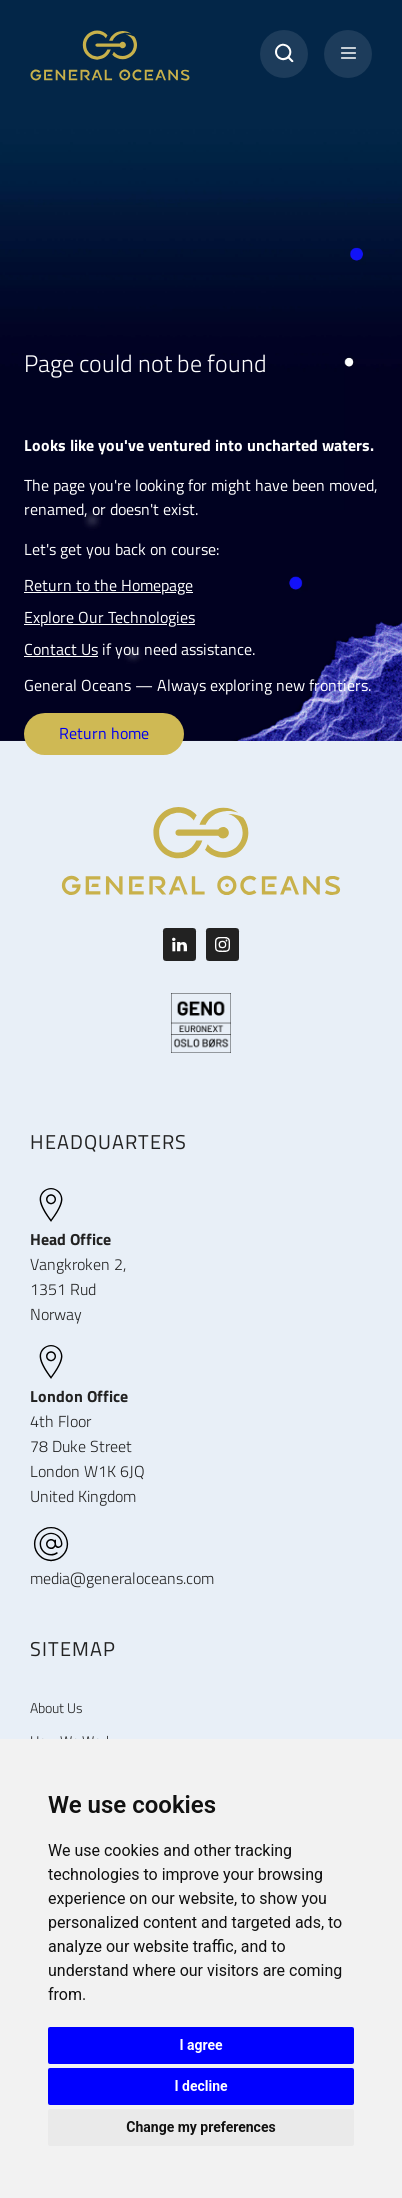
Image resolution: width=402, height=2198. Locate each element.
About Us (56, 1707)
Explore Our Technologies (109, 617)
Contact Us (61, 649)
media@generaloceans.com (122, 1577)
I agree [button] (200, 2045)
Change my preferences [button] (200, 2127)
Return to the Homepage (108, 585)
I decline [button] (200, 2086)
